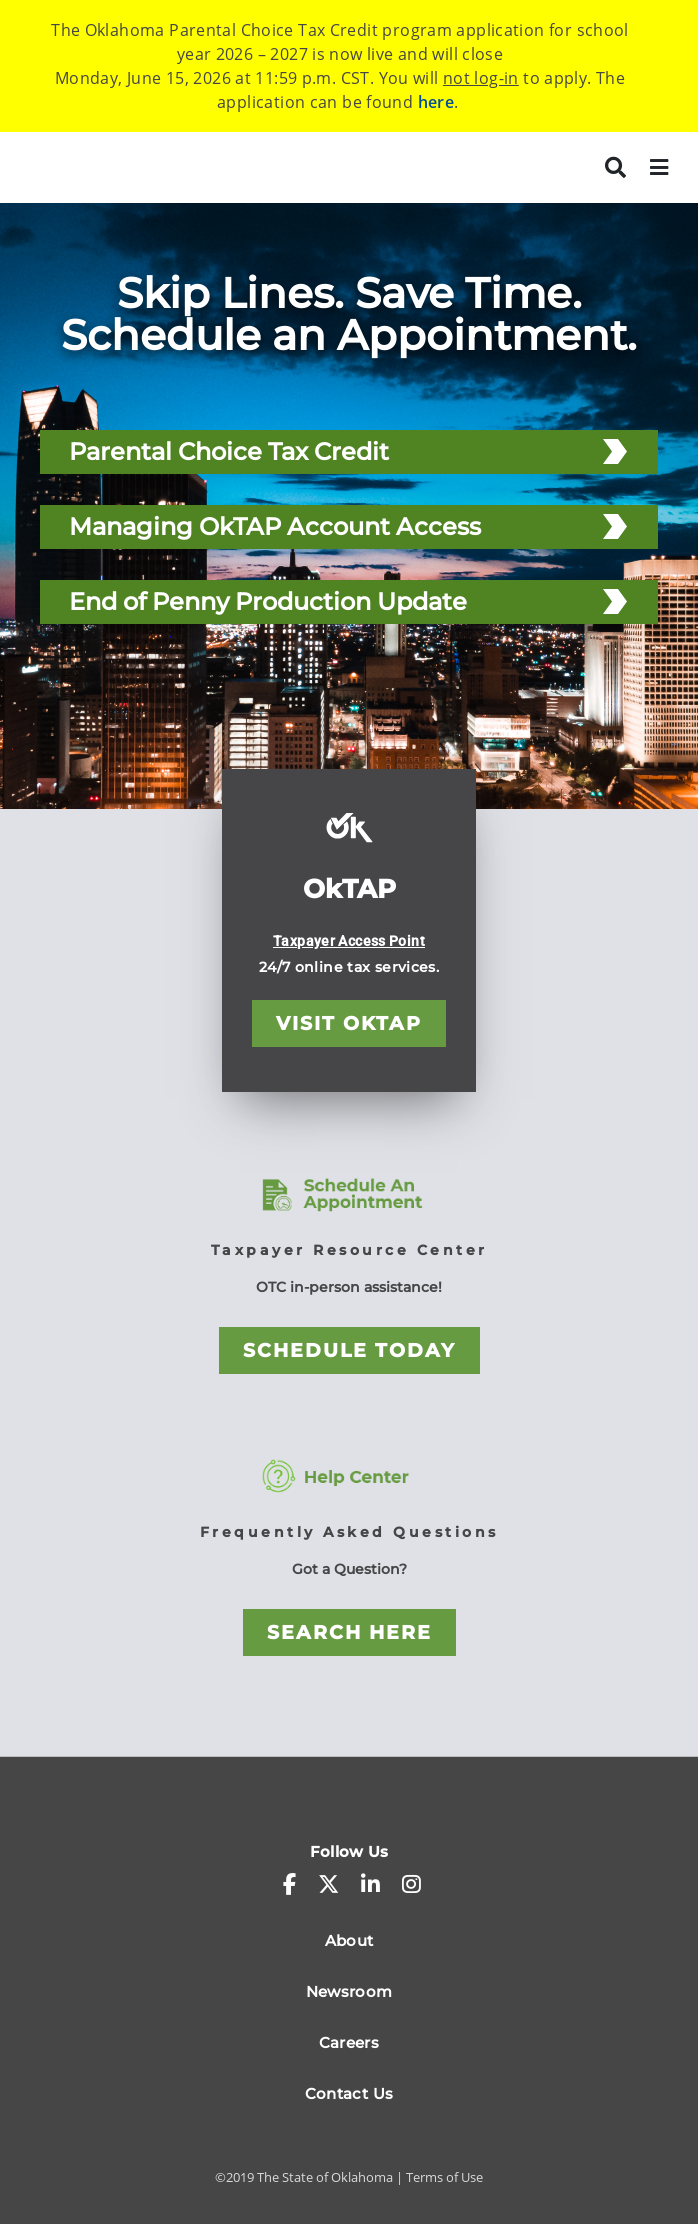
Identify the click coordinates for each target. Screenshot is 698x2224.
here (436, 102)
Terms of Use (444, 2177)
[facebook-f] (289, 1884)
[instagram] (411, 1884)
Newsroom (349, 1991)
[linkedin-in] (370, 1884)
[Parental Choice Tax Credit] (615, 451)
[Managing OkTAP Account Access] (615, 526)
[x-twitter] (328, 1884)
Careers (349, 2042)
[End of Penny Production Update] (615, 601)
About (349, 1940)
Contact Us (349, 2093)
